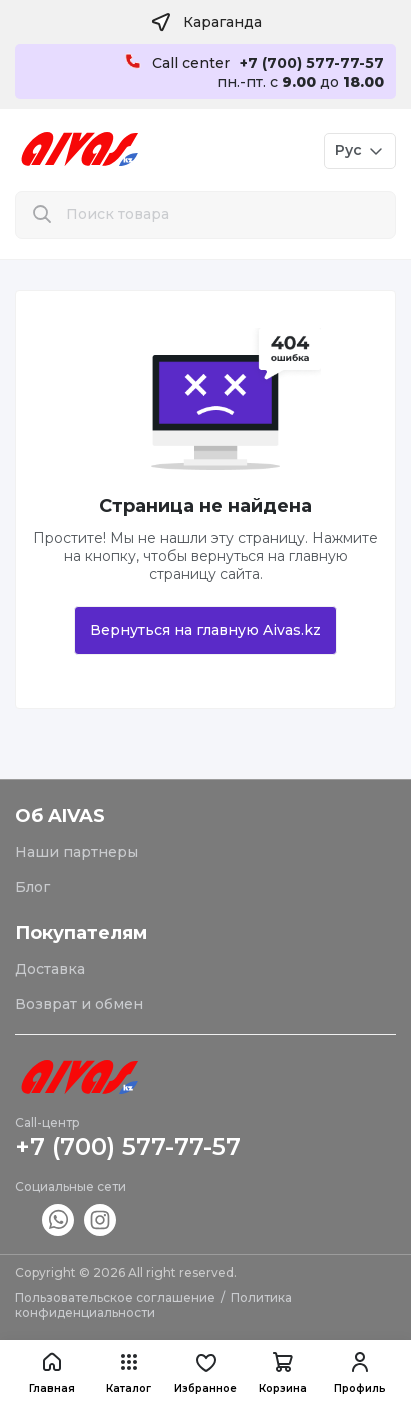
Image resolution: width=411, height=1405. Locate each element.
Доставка (50, 969)
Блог (32, 887)
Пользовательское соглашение (115, 1297)
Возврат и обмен (79, 1004)
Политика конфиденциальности (153, 1305)
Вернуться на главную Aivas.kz (205, 630)
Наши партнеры (76, 852)
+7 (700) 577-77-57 (128, 1146)
